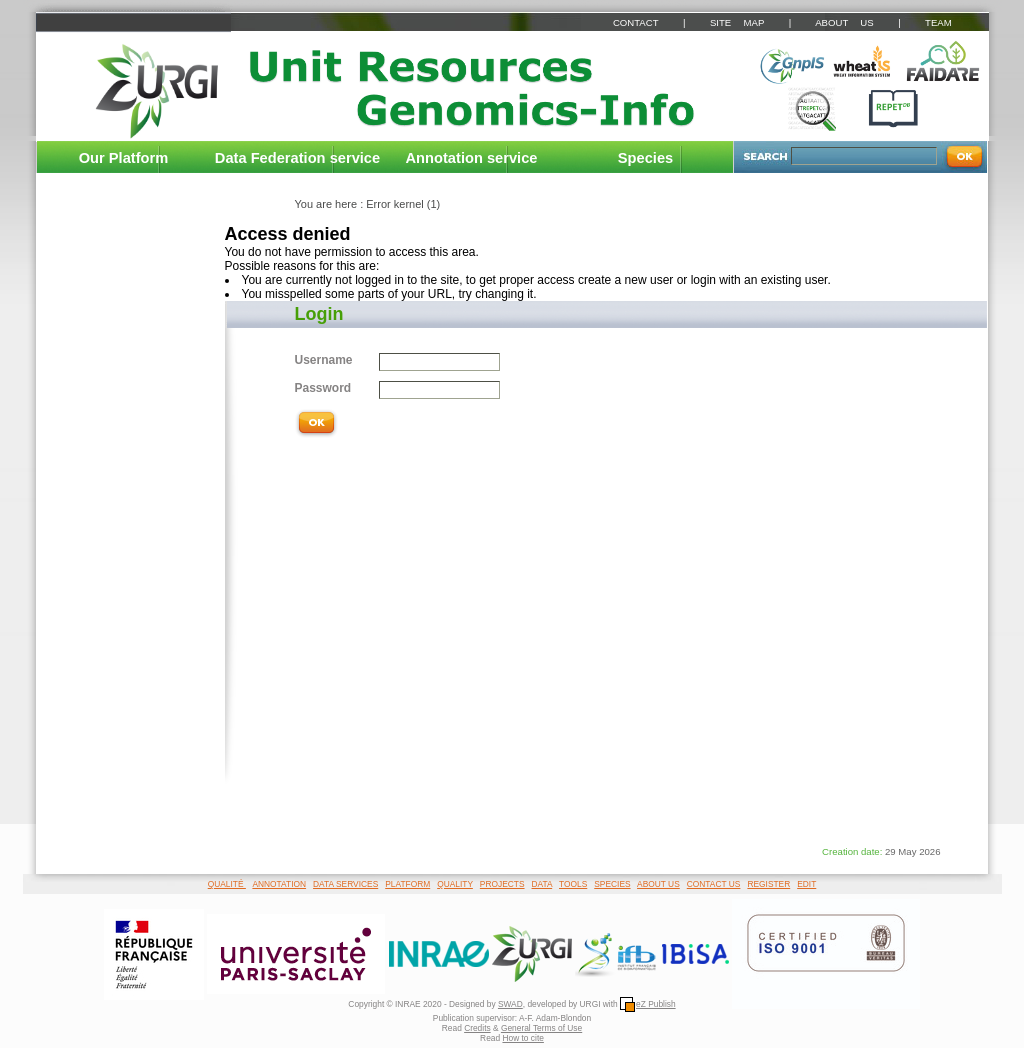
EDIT (806, 884)
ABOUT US (844, 22)
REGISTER (768, 884)
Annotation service (472, 158)
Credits (477, 1028)
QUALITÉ (227, 884)
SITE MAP (737, 22)
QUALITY (455, 884)
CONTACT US (714, 884)
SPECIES (612, 884)
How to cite (522, 1038)
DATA (542, 884)
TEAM (938, 22)
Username (324, 360)
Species (645, 158)
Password (323, 388)
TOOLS (573, 884)
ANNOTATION (279, 884)
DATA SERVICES (345, 884)
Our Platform (124, 158)
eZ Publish (648, 1004)
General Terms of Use (541, 1028)
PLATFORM (407, 884)
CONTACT (635, 22)
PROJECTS (502, 884)
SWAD (510, 1004)
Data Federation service (297, 158)
